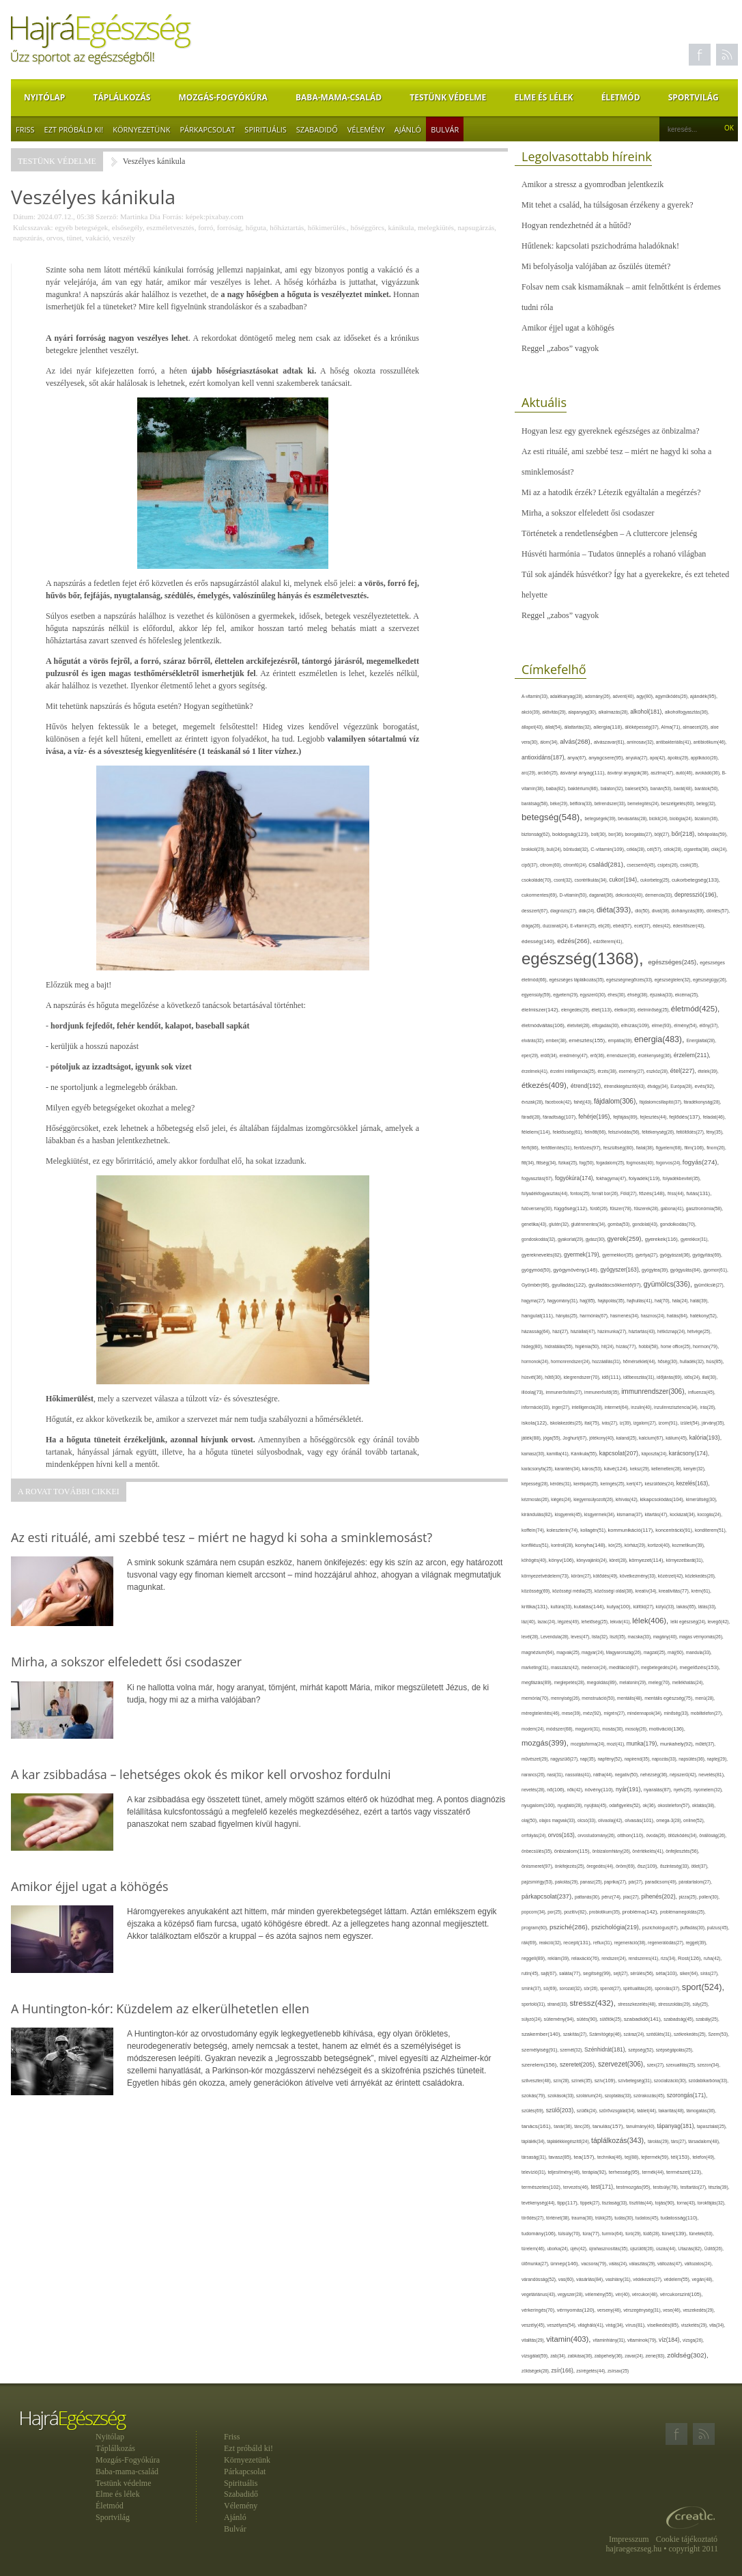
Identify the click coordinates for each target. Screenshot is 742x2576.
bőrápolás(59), (713, 834)
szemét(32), (572, 2049)
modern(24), (534, 1728)
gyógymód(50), (537, 1270)
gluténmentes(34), (589, 1224)
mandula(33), (699, 1652)
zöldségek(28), (536, 2370)
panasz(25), (592, 1881)
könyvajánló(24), (592, 1560)
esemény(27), (633, 1071)
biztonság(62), (537, 834)
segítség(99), (598, 1973)
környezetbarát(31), (685, 1560)
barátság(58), (536, 803)
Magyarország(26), (625, 1652)
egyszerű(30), (594, 994)
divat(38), (662, 910)
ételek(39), (708, 1071)
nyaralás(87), (659, 1790)
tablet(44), (647, 2110)
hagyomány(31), (563, 1300)
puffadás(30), (694, 1927)
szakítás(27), (576, 2034)
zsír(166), (563, 2371)
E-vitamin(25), (584, 925)
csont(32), (564, 880)
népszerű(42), (684, 1774)
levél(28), (531, 1636)
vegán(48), (702, 2279)
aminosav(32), (641, 742)
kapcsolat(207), (620, 1453)
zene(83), (656, 2356)
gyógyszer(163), (621, 1270)
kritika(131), (536, 1607)
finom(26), (716, 1147)
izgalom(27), (646, 1422)
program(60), (536, 1927)
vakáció (97, 238)
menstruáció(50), (599, 1698)
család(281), (607, 864)
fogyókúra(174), (575, 1178)
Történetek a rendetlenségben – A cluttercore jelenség (609, 533)
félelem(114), (537, 1132)
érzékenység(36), (656, 1055)
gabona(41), (673, 1208)
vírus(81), (636, 2325)
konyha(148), (592, 1545)
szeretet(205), (579, 2064)
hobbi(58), (649, 1346)
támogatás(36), (701, 2110)
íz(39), (626, 1422)
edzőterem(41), (608, 941)
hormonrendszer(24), (572, 1361)
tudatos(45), (648, 2217)
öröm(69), (627, 1866)
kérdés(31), (561, 1483)
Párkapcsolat (207, 129)
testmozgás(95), (634, 2187)
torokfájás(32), (712, 2202)
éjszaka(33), (662, 994)
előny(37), (709, 1025)
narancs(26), (534, 1774)
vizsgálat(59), (536, 2355)
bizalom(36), (706, 818)
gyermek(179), (583, 1254)
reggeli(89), (534, 1958)
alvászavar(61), (610, 742)
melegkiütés (436, 227)
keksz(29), (640, 1468)
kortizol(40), (660, 1545)
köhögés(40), (535, 1560)
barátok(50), (707, 788)
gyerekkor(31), (695, 1239)
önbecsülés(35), (538, 1851)
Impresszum (629, 2539)
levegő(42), (719, 1621)
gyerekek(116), (663, 1239)
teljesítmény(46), (564, 2172)
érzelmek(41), (536, 1071)
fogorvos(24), (669, 1162)
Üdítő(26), (714, 2248)
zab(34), (558, 2355)
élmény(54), (686, 1025)
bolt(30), (599, 834)
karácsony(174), (689, 1454)
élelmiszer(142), (541, 1010)
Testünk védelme (448, 97)
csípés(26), (668, 865)
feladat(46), (714, 1117)
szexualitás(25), (682, 2064)
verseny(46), (610, 2310)
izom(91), (669, 1423)
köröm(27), (582, 1575)
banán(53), (662, 788)
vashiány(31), (619, 2279)
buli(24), (555, 849)
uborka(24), (558, 2248)
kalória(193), (705, 1437)
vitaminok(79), (643, 2340)
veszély (124, 238)
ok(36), (650, 1805)
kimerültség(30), (701, 1499)
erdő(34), (550, 1055)
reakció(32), (551, 1942)
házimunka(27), (612, 1331)
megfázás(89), (538, 1682)
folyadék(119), (646, 1178)
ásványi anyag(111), (583, 773)
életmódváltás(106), (544, 1025)
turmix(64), (614, 2233)
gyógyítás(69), (707, 1254)
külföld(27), (644, 1606)
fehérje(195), (595, 1116)
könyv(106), (563, 1560)
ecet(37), (643, 925)
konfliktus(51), (536, 1545)
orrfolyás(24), (535, 1835)
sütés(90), (588, 2019)
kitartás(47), (657, 1514)
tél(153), (682, 2157)
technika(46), (611, 2157)
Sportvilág (693, 97)
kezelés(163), (693, 1484)
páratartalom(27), (695, 1881)
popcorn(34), (534, 1911)
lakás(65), (687, 1606)
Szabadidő (317, 129)
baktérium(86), (584, 789)
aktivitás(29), (555, 712)
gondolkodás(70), (678, 1224)
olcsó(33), (587, 1820)
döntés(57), (718, 910)
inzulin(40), (642, 1407)
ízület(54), (691, 1422)
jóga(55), (552, 1438)
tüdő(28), (652, 2233)
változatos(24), (699, 2263)
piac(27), (632, 1896)
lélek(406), (651, 1620)
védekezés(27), (648, 2279)
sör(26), (592, 1988)
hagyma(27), (534, 1300)
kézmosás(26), (536, 1499)
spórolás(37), (668, 1988)
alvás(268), (577, 741)
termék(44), (654, 2172)
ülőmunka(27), (536, 2263)
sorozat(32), (571, 1988)
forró (205, 227)
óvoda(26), (657, 1835)
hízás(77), (627, 1346)
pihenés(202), (660, 1896)
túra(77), (591, 2233)
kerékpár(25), (586, 1483)
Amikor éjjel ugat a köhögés (568, 328)
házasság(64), (537, 1331)
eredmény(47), (575, 1055)
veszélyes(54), (562, 2325)
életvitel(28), (579, 1025)
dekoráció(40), (630, 895)
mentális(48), (630, 1698)
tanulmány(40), (641, 2126)
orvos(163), (562, 1835)
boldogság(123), (571, 834)
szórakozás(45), (650, 2095)
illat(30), (710, 1377)
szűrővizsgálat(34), (618, 2110)
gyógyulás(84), (687, 1270)
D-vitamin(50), (575, 895)
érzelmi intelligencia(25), (574, 1071)
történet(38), (558, 2217)
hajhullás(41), (641, 1300)
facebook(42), (559, 1102)
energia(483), (660, 1039)
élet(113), (602, 1010)
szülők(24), (588, 2110)
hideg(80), (533, 1346)
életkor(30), (626, 1009)
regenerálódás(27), (666, 1942)
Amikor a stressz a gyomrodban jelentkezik (592, 184)
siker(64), (690, 1973)
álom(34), (550, 742)
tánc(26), (583, 2126)
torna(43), (687, 2202)
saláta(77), (571, 1973)
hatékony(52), (704, 1315)
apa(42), (659, 757)
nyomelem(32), (708, 1789)
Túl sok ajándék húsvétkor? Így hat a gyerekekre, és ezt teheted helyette (625, 585)
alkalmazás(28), (615, 712)
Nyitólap (44, 97)
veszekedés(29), (699, 2310)
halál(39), (699, 1300)
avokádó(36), (708, 772)
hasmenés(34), (625, 1315)
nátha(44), (604, 1774)
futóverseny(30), (538, 1208)
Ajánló (408, 129)
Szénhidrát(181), (606, 2049)
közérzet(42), (671, 1575)
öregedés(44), (601, 1866)
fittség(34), (547, 1162)
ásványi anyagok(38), (629, 772)
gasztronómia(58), (704, 1208)
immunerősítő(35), (602, 1392)
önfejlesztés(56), (682, 1851)
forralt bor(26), (606, 1193)
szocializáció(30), (671, 2080)
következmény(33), (639, 1575)
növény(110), (600, 1790)
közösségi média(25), (573, 1590)
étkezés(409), (546, 1085)
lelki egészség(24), (688, 1621)
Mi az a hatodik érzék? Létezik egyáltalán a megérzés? (611, 492)
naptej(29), (717, 1758)
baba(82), (557, 788)
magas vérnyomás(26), (701, 1636)
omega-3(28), (669, 1820)
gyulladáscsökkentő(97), (615, 1285)
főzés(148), (653, 1193)
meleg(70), (660, 1682)
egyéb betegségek (81, 227)
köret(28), (619, 1560)
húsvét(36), (533, 1377)
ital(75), (592, 1422)
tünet (74, 238)
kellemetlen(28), (667, 1468)
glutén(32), (560, 1224)
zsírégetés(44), (592, 2370)
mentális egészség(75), (669, 1698)
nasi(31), (556, 1774)
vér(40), (624, 2294)
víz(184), (671, 2339)
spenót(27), (611, 1988)
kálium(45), (677, 1438)
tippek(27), (591, 2202)
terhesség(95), (625, 2172)
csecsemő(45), (642, 865)
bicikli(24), (659, 818)
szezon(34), (709, 2064)
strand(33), (558, 2004)
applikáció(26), (705, 757)
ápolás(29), (679, 757)
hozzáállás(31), (607, 1361)
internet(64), (618, 1407)
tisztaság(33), (615, 2202)
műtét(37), (705, 1743)
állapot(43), (533, 727)
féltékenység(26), (659, 1132)
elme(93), (663, 1025)
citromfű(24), (575, 865)
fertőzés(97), (588, 1148)
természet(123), (684, 2172)
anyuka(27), (638, 757)
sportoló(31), (534, 2004)
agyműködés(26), (672, 696)
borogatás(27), (640, 834)
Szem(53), (718, 2034)
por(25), (555, 1911)
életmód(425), (695, 1009)
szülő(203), (561, 2110)
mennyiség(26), (566, 1698)
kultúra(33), (561, 1606)
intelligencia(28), (588, 1407)
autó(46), (685, 772)
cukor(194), (624, 879)
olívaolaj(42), (611, 1820)
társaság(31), (535, 2157)
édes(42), (662, 925)
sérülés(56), (642, 1973)
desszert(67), (536, 910)
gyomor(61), (715, 1270)
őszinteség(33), (675, 1866)
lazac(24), (548, 1621)
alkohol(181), (647, 711)
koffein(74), (534, 1530)
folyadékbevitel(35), (682, 1178)
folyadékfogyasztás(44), (546, 1193)
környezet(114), (647, 1560)
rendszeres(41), (644, 1958)
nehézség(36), (655, 1774)
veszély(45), (534, 2325)
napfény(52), (610, 1758)
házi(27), (561, 1331)
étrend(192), (587, 1085)
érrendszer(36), (622, 1055)
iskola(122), (536, 1423)
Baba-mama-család (339, 97)
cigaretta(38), (697, 849)
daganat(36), (602, 895)
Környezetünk (141, 129)
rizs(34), (669, 1958)
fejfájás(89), (626, 1117)
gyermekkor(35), (619, 1254)
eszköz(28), (658, 1071)
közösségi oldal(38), (615, 1590)
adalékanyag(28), (567, 696)
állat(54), (555, 727)
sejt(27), (622, 1973)
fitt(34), (529, 1162)
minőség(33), (676, 1713)
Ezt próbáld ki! (74, 129)
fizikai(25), (569, 1162)
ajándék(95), (703, 696)
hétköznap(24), (672, 1331)
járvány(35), (713, 1422)
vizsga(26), (693, 2340)
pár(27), (637, 1881)
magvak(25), (569, 1652)
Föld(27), (629, 1193)
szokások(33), (561, 2095)
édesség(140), (539, 941)
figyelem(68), (670, 1147)
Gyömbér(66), (537, 1285)
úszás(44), (667, 2248)
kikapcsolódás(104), (663, 1499)
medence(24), (595, 1667)
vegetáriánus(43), (540, 2294)
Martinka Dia (140, 216)
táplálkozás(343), (619, 2140)
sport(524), (703, 1987)
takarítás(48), (673, 2110)
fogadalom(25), (611, 1162)
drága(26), (532, 925)
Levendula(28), (556, 1636)
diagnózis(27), (564, 910)
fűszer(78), (621, 1208)
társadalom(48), (703, 2141)
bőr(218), (685, 833)
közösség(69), (537, 1590)
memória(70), (536, 1698)
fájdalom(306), (617, 1101)
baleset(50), (638, 788)
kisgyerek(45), (569, 1514)
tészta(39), (719, 2187)
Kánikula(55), (585, 1453)
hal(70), (663, 1300)
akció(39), (532, 712)
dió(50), (643, 910)
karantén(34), (568, 1468)
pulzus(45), (718, 1927)
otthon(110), (631, 1835)
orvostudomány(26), (597, 1835)
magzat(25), (656, 1652)
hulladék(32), (693, 1361)
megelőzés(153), (699, 1667)
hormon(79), (706, 1346)
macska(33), (640, 1636)
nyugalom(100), (540, 1805)
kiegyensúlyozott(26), (594, 1499)
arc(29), (530, 772)
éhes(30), (617, 994)
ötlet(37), (700, 1866)
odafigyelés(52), (625, 1805)
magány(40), (666, 1636)
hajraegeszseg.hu (634, 2548)
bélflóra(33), (582, 803)
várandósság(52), (540, 2279)
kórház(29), (636, 1545)
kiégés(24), (562, 1499)
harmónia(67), (595, 1315)
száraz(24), (635, 2034)
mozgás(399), (546, 1743)
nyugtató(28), (571, 1805)
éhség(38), (638, 994)
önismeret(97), (538, 1866)
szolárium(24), (590, 2095)
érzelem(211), (692, 1055)
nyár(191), (630, 1789)
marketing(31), (536, 1667)
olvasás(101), (640, 1820)
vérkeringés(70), (539, 2310)
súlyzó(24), (533, 2019)
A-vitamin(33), (536, 696)
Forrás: (173, 216)
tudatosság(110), (680, 2218)
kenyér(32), (694, 1468)
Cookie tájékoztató (686, 2539)
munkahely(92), (678, 1744)
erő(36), (598, 1055)
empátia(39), (621, 1040)
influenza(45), (701, 1392)
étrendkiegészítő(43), (625, 1086)
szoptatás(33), (619, 2095)
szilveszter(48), (537, 2080)
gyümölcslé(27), (709, 1285)
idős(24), (693, 1377)
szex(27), (656, 2064)
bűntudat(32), (576, 849)
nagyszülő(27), (565, 1758)
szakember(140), (542, 2034)
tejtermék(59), (656, 2157)
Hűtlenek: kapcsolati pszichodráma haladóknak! (600, 246)
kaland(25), (627, 1438)
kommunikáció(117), (632, 1530)
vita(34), (717, 2325)
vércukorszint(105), (681, 2294)
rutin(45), (531, 1973)
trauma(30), (583, 2217)
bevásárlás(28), (633, 818)
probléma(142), (640, 1912)
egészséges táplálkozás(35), (577, 979)
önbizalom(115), (573, 1851)
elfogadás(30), (606, 1025)
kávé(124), (617, 1469)
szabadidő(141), (643, 2019)
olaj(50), (530, 1820)
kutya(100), (620, 1607)
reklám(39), (559, 1958)
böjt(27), (663, 834)
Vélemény (366, 129)
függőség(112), (572, 1208)
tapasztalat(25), (712, 2126)
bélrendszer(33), (611, 803)
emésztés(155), (588, 1040)
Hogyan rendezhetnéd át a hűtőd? (576, 225)
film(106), (695, 1148)
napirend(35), (638, 1758)
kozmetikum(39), (688, 1545)
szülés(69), (534, 2110)
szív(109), (606, 2080)
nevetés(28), (534, 1789)
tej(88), (633, 2157)
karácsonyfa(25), (538, 1468)
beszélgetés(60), (678, 803)
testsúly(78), (667, 2187)
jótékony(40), (602, 1438)
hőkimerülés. (327, 227)
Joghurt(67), (575, 1438)
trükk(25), (604, 2217)
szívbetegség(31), (636, 2080)
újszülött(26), (643, 2248)
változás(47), (671, 2263)
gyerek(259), (625, 1238)
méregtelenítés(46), (542, 1713)
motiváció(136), (667, 1729)
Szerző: (107, 216)
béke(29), (560, 803)
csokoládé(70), (538, 880)
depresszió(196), (696, 894)
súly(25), (700, 2004)
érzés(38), (607, 1071)
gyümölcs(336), (669, 1284)
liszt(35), (618, 1636)
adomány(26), (599, 696)
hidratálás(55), (560, 1346)
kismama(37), (630, 1514)
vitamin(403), (569, 2339)
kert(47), (635, 1483)
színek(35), (583, 2080)
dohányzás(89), (689, 911)
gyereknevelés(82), (543, 1254)
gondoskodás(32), (540, 1239)
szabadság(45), (679, 2019)
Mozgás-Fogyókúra (223, 97)
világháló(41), (591, 2325)
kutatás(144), (590, 1607)
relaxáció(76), (586, 1958)
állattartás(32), (579, 727)
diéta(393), (616, 910)
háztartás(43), (643, 1331)
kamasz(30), (534, 1453)
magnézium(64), (539, 1652)
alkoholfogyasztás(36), (687, 712)
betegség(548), (553, 817)
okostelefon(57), (674, 1805)
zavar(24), (635, 2355)
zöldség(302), (687, 2355)
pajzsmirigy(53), (538, 1881)
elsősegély (127, 227)
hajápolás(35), (612, 1300)
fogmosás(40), (641, 1162)
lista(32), (601, 1636)
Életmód (620, 97)
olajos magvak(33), (558, 1820)
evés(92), (705, 1086)
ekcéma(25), (687, 994)
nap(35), (589, 1758)
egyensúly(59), (537, 994)
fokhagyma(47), (612, 1178)
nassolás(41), (579, 1774)
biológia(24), (682, 818)
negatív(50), (627, 1774)
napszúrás (27, 238)
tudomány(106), (540, 2233)
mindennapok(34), (645, 1713)
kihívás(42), (628, 1499)
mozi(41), (617, 1743)
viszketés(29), (695, 2325)
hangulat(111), (539, 1316)
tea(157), (585, 2157)
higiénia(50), (588, 1346)
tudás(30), (624, 2217)
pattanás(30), (588, 1896)
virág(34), (615, 2325)
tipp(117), (568, 2203)
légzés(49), (570, 1621)
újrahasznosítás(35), (609, 2248)
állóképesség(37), (643, 727)
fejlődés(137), (685, 1117)
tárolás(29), (659, 2141)
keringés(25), (613, 1483)
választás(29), (643, 2263)
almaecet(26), (696, 727)
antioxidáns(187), (544, 757)
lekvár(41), (621, 1621)
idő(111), (613, 1377)
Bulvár (445, 129)
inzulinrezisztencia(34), (677, 1407)
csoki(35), (689, 865)
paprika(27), (616, 1881)
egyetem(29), (566, 994)
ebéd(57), (623, 925)
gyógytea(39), (656, 1270)
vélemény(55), (600, 2294)
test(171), (603, 2187)
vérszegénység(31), (643, 2310)
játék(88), (532, 1438)
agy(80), (645, 696)
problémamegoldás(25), (683, 1911)
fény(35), (714, 1132)
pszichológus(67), (661, 1927)
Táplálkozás (121, 97)
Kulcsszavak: (33, 227)
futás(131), (698, 1193)
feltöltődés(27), (691, 1132)
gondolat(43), (645, 1224)
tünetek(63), (701, 2233)
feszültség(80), (619, 1147)
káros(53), (593, 1468)
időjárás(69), (670, 1377)
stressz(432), (594, 2002)
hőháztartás (287, 227)
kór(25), (616, 1545)
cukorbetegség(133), (696, 880)
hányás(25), (568, 1315)
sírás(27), (709, 1973)
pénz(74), (612, 1896)
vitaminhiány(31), (610, 2340)
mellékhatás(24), (688, 1682)
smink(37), (532, 1988)
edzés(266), (575, 940)
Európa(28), (682, 1086)
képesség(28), (536, 1483)
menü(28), (705, 1698)
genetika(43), (535, 1224)
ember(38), (557, 1040)
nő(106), (557, 1790)
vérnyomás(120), (577, 2310)
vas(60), (567, 2279)
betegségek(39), (601, 818)
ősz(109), (649, 1866)
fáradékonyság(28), (703, 1102)
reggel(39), (696, 1942)
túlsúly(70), (570, 2233)
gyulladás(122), (570, 1285)
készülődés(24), (660, 1483)
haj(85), (588, 1301)
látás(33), (707, 1606)
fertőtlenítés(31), (557, 1147)
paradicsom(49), (662, 1881)
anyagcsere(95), (606, 758)
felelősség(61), (568, 1132)
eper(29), (531, 1055)
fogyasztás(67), (538, 1178)
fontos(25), (581, 1193)
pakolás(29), (567, 1881)
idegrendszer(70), (582, 1377)
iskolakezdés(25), (567, 1422)
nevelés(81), (711, 1774)
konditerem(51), (711, 1530)
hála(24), (681, 1300)
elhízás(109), (636, 1025)
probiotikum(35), (605, 1911)
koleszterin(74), (564, 1530)
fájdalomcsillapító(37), (662, 1102)
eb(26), (605, 925)
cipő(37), (531, 865)
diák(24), (588, 910)
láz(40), (530, 1621)
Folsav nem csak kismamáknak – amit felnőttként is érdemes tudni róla (621, 297)
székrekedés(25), (691, 2034)
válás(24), (619, 2263)
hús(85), (715, 1361)
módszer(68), (560, 1728)
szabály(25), (707, 2019)
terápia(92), (595, 2172)
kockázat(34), (683, 1514)
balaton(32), (613, 788)
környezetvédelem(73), (546, 1575)
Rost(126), (691, 1958)
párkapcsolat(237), (548, 1896)
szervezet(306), (622, 2064)
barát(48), (684, 788)
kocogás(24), (710, 1514)
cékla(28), (637, 849)
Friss (25, 129)
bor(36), (616, 834)
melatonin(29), (633, 1682)
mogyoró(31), (588, 1728)
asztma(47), (663, 772)
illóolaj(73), (534, 1392)
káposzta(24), (655, 1453)
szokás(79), (534, 2095)
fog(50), (588, 1162)
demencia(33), (659, 895)
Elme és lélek (543, 97)
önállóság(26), (712, 1835)
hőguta (256, 227)
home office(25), (677, 1346)
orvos (54, 238)
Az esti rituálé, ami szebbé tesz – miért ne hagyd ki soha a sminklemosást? (616, 462)
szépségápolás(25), (675, 2049)
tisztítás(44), (642, 2202)
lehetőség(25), (596, 1621)
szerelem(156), (541, 2065)
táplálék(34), (534, 2141)
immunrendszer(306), (654, 1391)
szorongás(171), (687, 2095)
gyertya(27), (648, 1254)
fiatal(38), (646, 1147)
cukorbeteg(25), (656, 880)
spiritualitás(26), (639, 1988)
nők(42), (576, 1789)
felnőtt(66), (596, 1132)
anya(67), (577, 757)
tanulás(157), (609, 2126)
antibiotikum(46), (710, 742)
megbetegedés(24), (660, 1667)
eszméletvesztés (170, 227)
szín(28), (562, 2080)
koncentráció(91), (675, 1530)
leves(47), (581, 1636)
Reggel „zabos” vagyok (560, 348)
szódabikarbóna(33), (709, 2080)
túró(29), (634, 2233)
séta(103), (668, 1973)
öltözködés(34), (683, 1835)
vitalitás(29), (534, 2340)
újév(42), (579, 2248)
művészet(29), (536, 1758)
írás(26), (708, 1407)
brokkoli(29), (534, 849)
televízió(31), (534, 2172)
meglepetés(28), (570, 1682)
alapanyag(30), (583, 712)
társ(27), (679, 2141)
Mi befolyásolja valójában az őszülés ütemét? (596, 266)
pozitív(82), (576, 1911)
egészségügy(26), (710, 979)
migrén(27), (615, 1713)
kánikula (401, 227)
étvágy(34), (658, 1086)
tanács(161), (538, 2126)
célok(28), (673, 849)
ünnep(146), (565, 2263)
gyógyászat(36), (676, 1254)
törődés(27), (534, 2217)
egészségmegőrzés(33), (630, 979)
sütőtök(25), (612, 2019)
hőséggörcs (368, 227)
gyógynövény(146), (576, 1270)
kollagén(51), (594, 1530)
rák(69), (530, 1942)
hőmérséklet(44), (640, 1361)
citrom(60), (551, 865)
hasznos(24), (654, 1315)
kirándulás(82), (538, 1514)
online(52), (694, 1820)
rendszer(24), (614, 1958)
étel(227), (684, 1070)
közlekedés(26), (700, 1575)
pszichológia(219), (616, 1927)
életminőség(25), (654, 1009)
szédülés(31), (660, 2034)
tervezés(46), (576, 2187)
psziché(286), (570, 1927)
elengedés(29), (576, 1009)
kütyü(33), (666, 1606)
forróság (229, 227)
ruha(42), (713, 1958)
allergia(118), (609, 727)
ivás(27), (610, 1422)
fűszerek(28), (647, 1208)
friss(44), (677, 1193)
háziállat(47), (584, 1331)
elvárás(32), (534, 1040)
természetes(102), (542, 2187)
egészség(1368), (585, 958)
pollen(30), (709, 1896)
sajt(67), (550, 1973)
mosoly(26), (637, 1728)
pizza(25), (688, 1896)
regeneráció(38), (631, 1942)
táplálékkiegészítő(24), (569, 2141)
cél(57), (655, 849)
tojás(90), (666, 2203)
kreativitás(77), (675, 1590)
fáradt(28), (532, 1117)
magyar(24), (594, 1652)
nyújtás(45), (596, 1805)
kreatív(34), (647, 1590)
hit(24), (608, 1346)
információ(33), (537, 1407)
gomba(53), (620, 1224)
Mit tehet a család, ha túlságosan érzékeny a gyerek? (608, 205)
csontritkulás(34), (591, 880)
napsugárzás (476, 227)
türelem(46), (534, 2248)
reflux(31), (603, 1942)
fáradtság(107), (560, 1117)
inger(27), (562, 1407)
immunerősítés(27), (565, 1392)
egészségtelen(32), (674, 979)
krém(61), (701, 1590)
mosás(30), (613, 1728)
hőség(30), (668, 1361)
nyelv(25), (684, 1789)
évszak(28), (533, 1102)
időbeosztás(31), (640, 1377)
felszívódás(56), (625, 1132)
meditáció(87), (625, 1667)
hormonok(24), (536, 1361)
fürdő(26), (600, 1208)
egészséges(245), (674, 962)
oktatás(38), (703, 1805)
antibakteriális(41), (675, 742)
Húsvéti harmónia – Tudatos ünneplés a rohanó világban (614, 554)
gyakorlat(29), (572, 1239)
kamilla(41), (559, 1453)
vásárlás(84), (590, 2279)
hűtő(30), (554, 1377)
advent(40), (625, 696)
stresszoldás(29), (675, 2004)
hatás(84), (678, 1316)
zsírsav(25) (618, 2370)
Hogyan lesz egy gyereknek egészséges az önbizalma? (611, 431)
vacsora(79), (595, 2263)
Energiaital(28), (701, 1040)
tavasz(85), (560, 2157)
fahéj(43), (584, 1102)
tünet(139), (675, 2233)
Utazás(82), (691, 2248)
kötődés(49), (606, 1575)
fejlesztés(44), (655, 1117)
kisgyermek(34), (600, 1514)
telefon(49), (703, 2157)
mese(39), (572, 1713)
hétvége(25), (699, 1331)
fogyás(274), (701, 1162)
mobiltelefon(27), (707, 1713)
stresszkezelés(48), (638, 2004)
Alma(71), (672, 727)
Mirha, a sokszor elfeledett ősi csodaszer (588, 513)
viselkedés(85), (664, 2325)
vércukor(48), (646, 2294)
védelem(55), (677, 2279)
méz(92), (593, 1713)
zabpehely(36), (610, 2355)
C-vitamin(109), (608, 849)
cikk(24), (719, 849)
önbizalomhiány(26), (613, 1851)
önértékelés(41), (649, 1851)
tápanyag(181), (677, 2126)
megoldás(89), (602, 1682)
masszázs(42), (566, 1667)
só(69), (551, 1988)
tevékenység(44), (539, 2202)
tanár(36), (564, 2126)
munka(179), (643, 1743)
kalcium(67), (652, 1438)
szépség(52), (641, 2049)
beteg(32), (706, 803)
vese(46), (673, 2310)
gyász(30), (597, 1239)
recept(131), (578, 1943)
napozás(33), (665, 1758)
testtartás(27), (695, 2187)
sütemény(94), (560, 2019)
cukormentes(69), (541, 895)
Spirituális (265, 129)
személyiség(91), (541, 2050)
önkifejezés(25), (570, 1866)
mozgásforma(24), (589, 1743)
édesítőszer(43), (689, 925)
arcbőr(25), (549, 772)
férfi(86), (531, 1148)
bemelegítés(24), (644, 803)
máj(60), (677, 1652)
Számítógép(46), (606, 2034)
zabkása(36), (581, 2355)
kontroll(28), (563, 1545)
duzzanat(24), (556, 925)
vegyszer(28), (571, 2294)
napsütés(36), (693, 1758)
